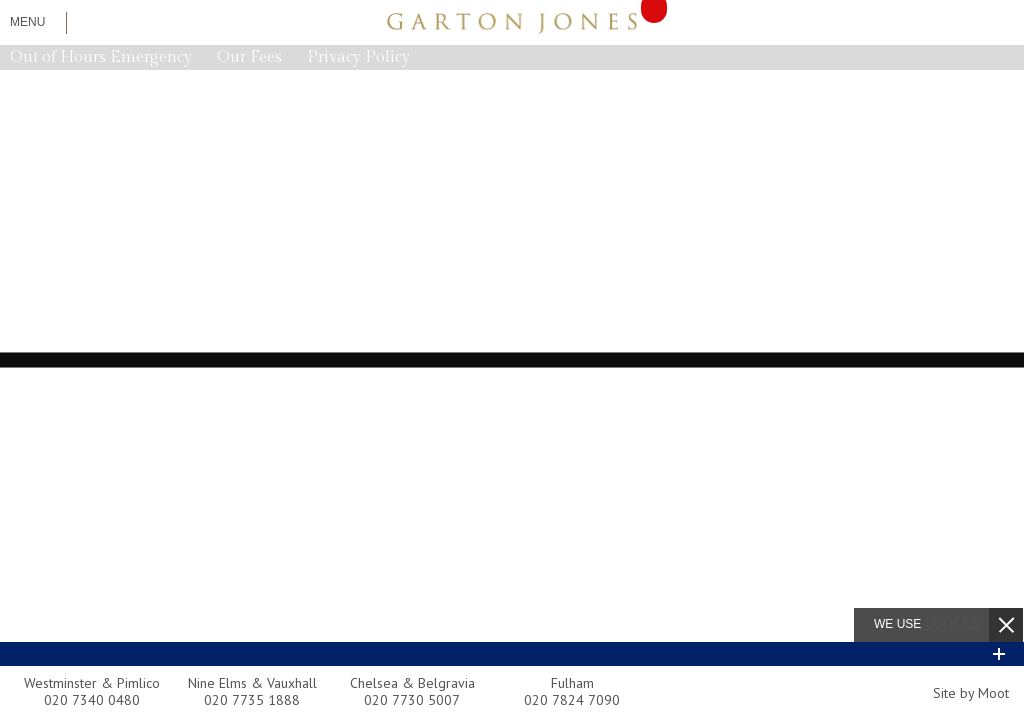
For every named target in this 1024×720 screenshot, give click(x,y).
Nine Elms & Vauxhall (252, 683)
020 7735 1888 (252, 700)
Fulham (572, 683)
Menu (27, 22)
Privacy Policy (358, 57)
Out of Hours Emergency (101, 57)
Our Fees (249, 57)
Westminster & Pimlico (92, 683)
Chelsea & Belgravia (412, 683)
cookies (952, 623)
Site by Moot (971, 693)
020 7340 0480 (92, 700)
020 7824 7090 (572, 700)
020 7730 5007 (412, 700)
